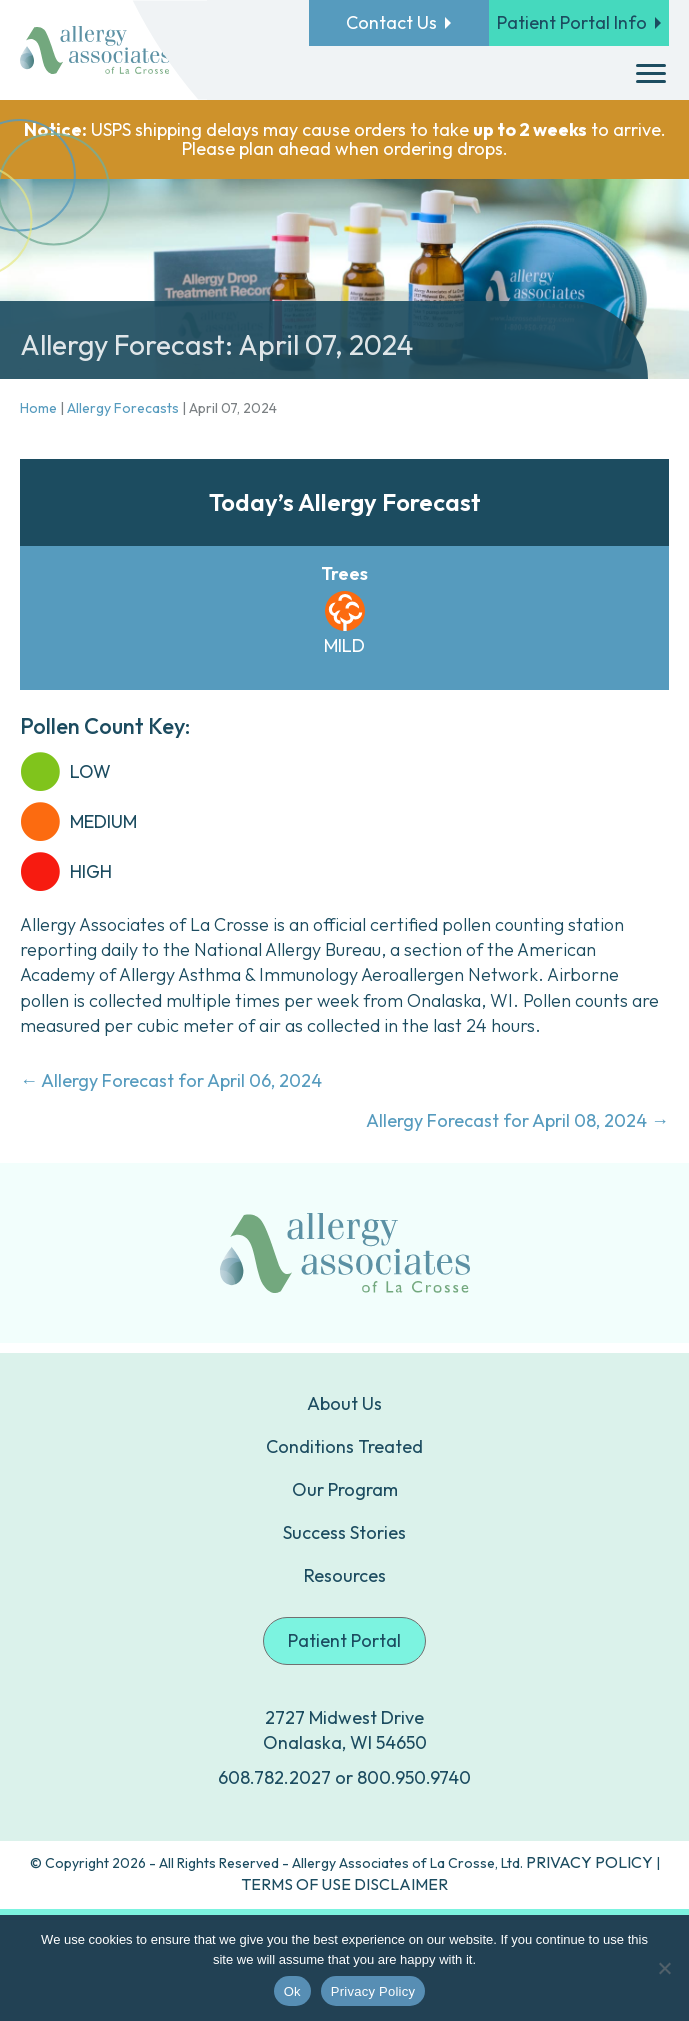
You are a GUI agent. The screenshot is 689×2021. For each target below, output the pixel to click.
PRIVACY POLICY (589, 1862)
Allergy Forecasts (123, 408)
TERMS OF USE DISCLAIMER (344, 1884)
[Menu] (651, 74)
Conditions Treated (344, 1446)
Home (38, 408)
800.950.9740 (414, 1777)
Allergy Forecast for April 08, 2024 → (517, 1120)
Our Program (345, 1489)
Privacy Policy (373, 1991)
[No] (664, 1968)
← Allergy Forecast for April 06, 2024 (171, 1080)
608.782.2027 (274, 1777)
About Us (344, 1403)
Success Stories (344, 1532)
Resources (345, 1575)
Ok (292, 1991)
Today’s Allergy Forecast (345, 502)
